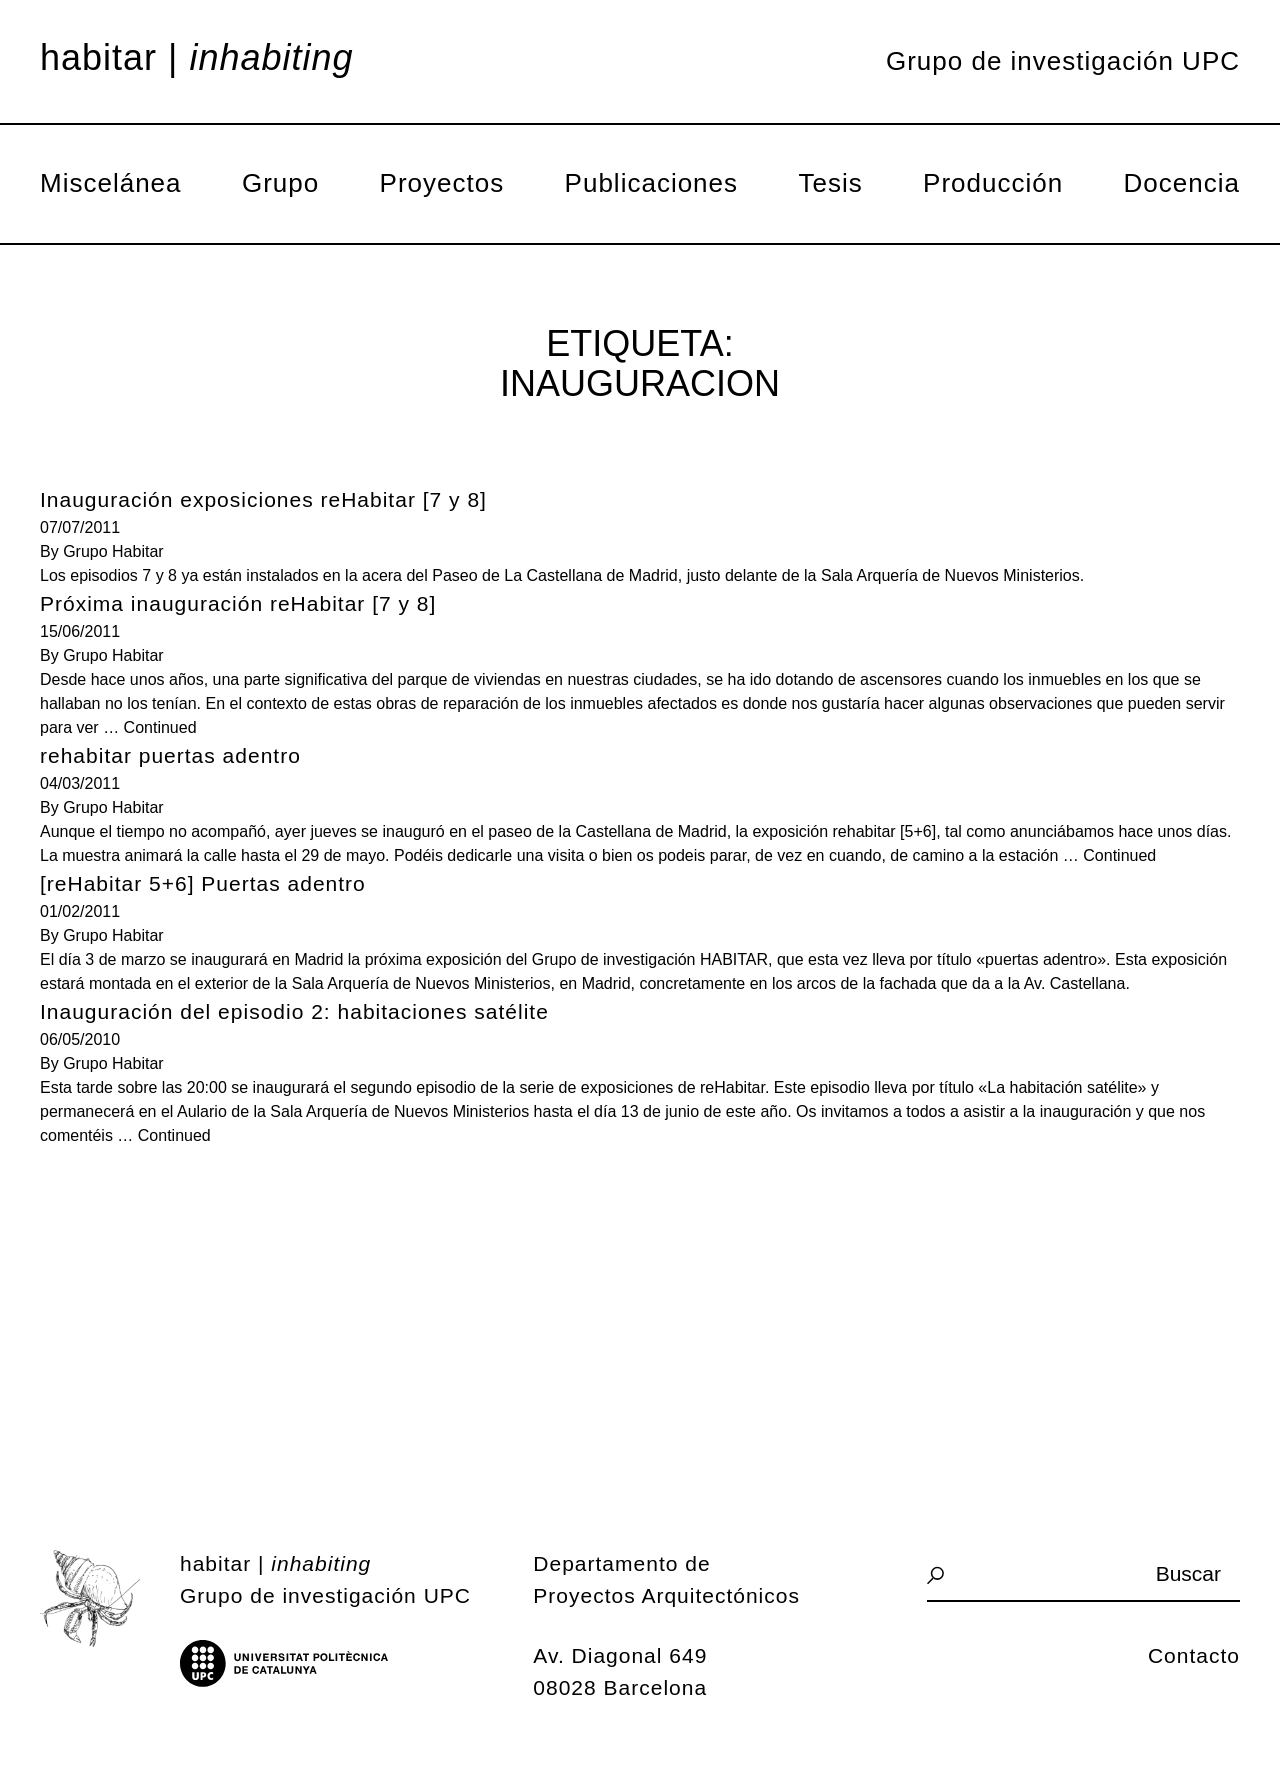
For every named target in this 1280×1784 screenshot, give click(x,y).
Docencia (1182, 183)
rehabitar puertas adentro (170, 755)
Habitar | (197, 58)
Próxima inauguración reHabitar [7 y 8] (238, 603)
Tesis (830, 183)
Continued (160, 727)
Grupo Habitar (113, 551)
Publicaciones (651, 183)
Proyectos (442, 183)
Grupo (280, 183)
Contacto (1194, 1655)
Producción (993, 183)
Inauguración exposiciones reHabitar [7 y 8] (263, 499)
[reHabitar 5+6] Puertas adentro (203, 883)
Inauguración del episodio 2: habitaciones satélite (294, 1011)
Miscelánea (111, 183)
